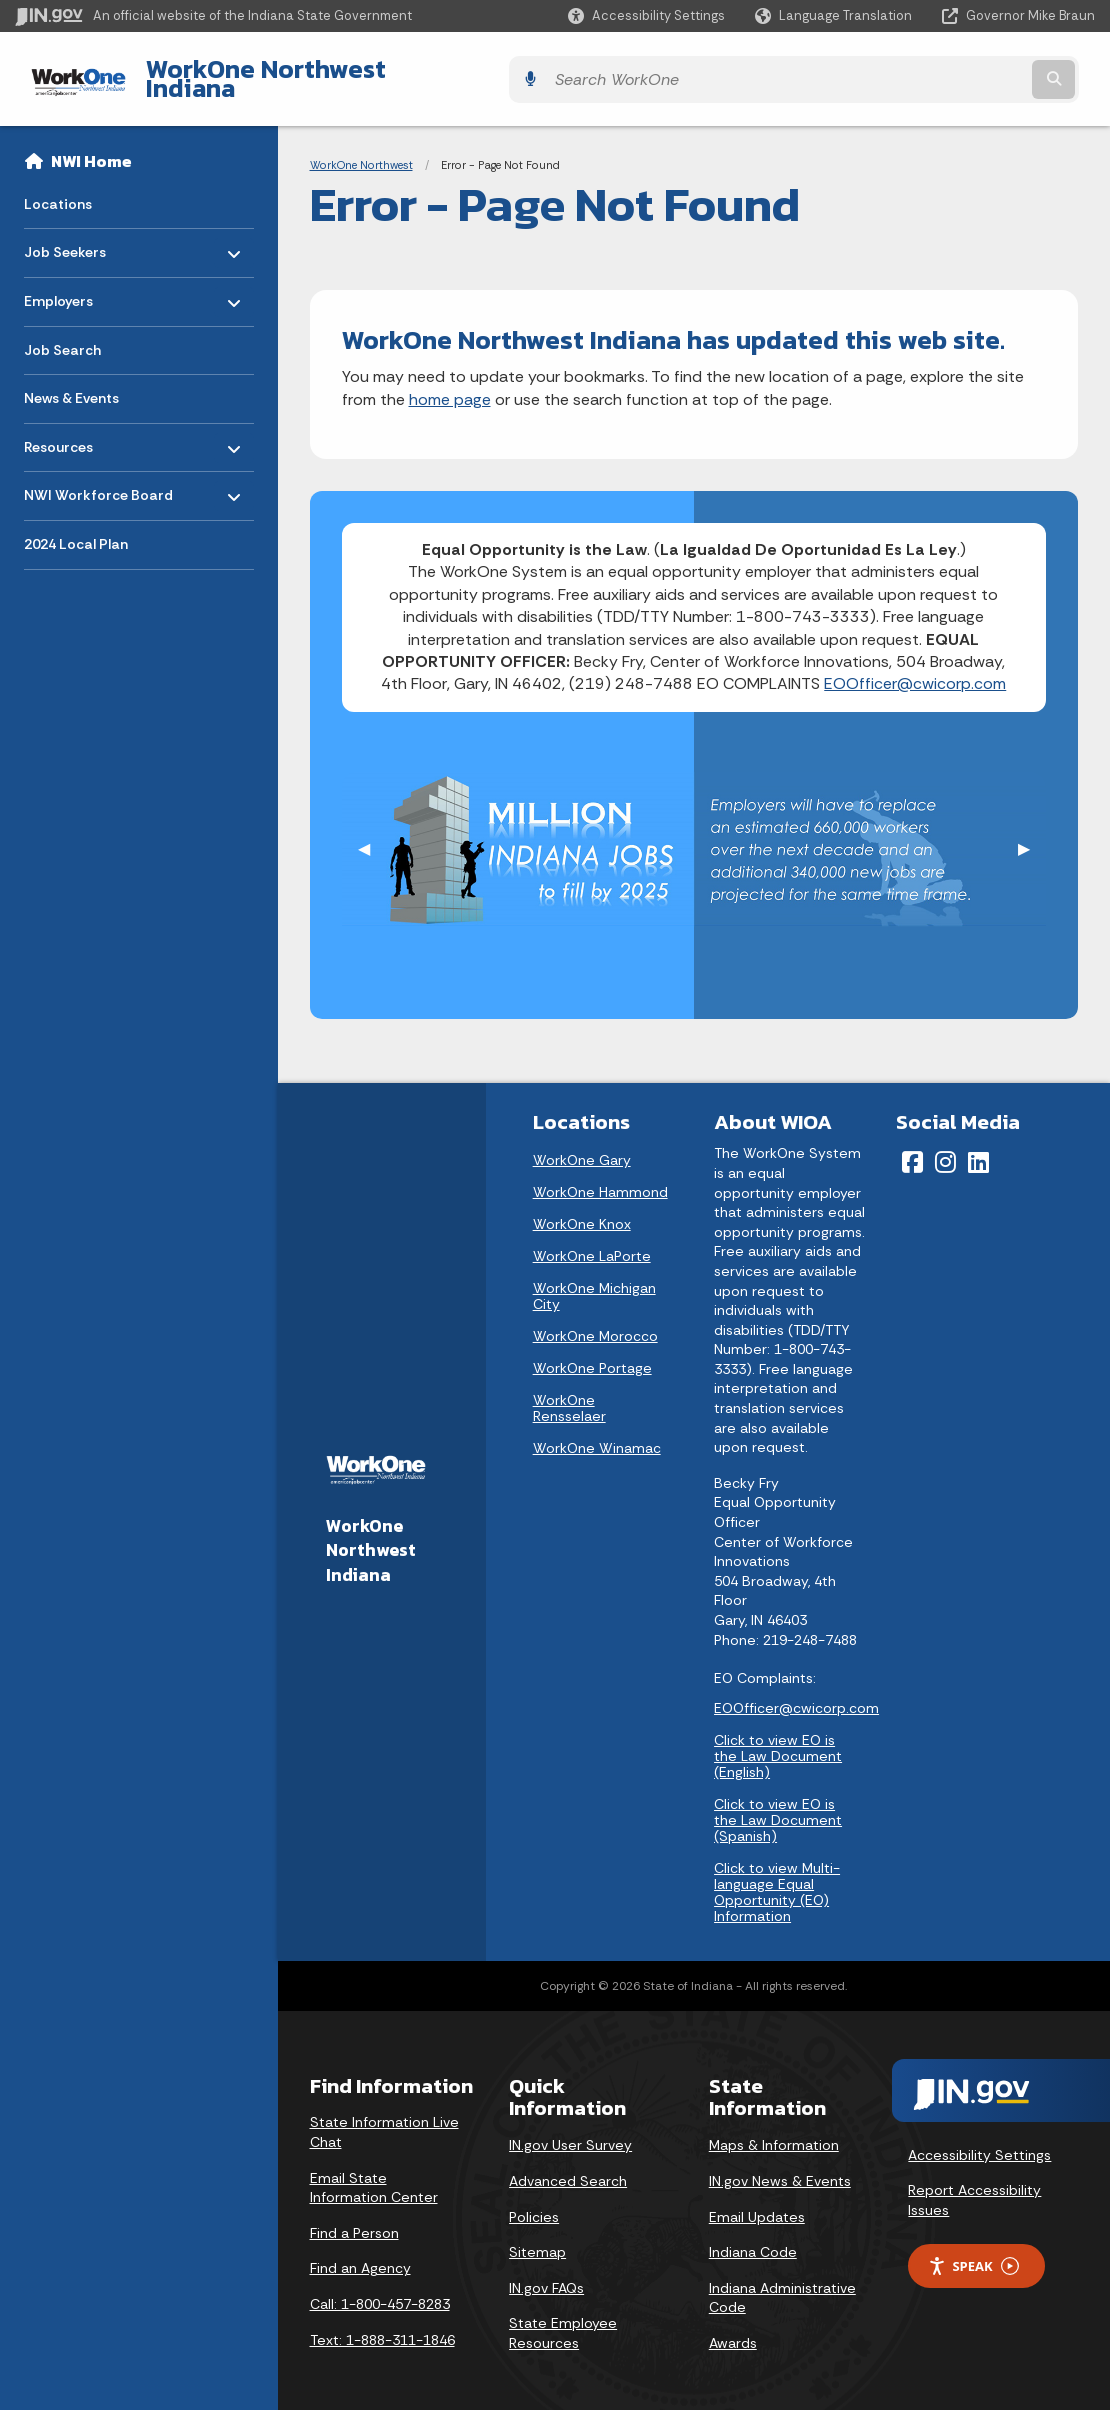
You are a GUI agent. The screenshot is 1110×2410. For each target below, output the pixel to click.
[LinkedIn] (978, 1147)
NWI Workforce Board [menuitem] (98, 475)
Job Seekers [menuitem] (82, 232)
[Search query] (963, 71)
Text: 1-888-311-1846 (382, 2324)
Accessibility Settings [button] (979, 2139)
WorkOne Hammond (600, 1177)
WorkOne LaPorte (592, 1241)
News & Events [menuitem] (71, 383)
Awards (733, 2328)
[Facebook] (912, 1147)
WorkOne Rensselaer (569, 1393)
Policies (534, 2201)
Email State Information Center (374, 2172)
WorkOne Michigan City (594, 1281)
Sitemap (537, 2237)
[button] (646, 15)
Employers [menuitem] (82, 280)
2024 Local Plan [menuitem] (76, 529)
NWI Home (91, 146)
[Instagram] (945, 1147)
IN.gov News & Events (780, 2166)
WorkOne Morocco (595, 1321)
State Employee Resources (563, 2318)
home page (450, 383)
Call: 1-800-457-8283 (380, 2289)
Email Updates (757, 2201)
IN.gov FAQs (546, 2272)
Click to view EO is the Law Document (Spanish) (778, 1804)
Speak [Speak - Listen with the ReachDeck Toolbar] (973, 2250)
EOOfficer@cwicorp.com (915, 668)
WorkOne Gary (582, 1145)
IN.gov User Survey (570, 2130)
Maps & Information (774, 2130)
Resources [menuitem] (82, 426)
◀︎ (372, 833)
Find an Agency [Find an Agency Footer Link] (360, 2253)
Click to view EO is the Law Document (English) (778, 1740)
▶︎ (1032, 833)
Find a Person (354, 2217)
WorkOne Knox (582, 1209)
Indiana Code (753, 2237)
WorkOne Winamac (597, 1433)
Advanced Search (568, 2166)
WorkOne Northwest (361, 150)
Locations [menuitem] (58, 188)
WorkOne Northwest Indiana (290, 71)
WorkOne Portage (592, 1353)
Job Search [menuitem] (62, 334)
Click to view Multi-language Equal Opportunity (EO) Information (777, 1876)
